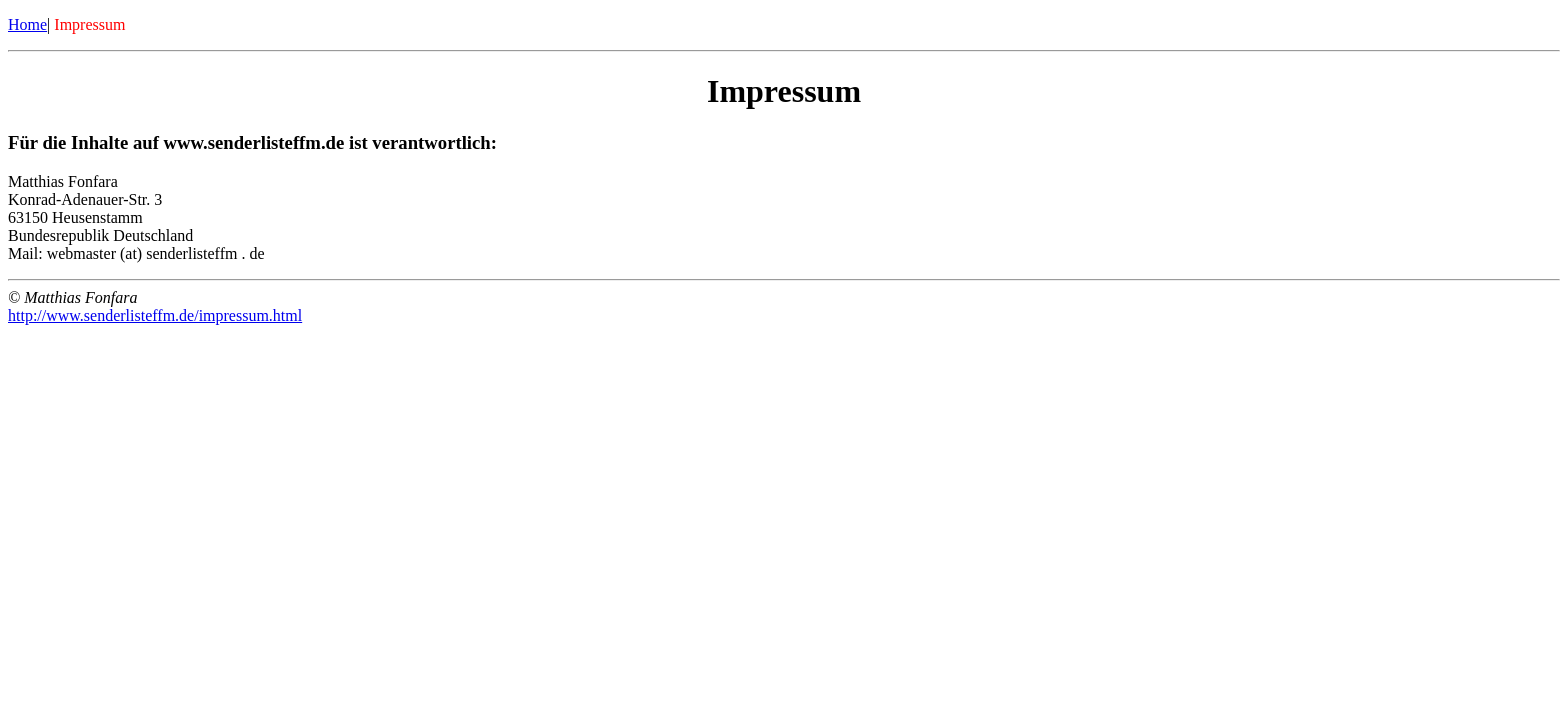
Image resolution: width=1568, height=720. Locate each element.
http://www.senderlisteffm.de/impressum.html (155, 315)
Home (27, 24)
